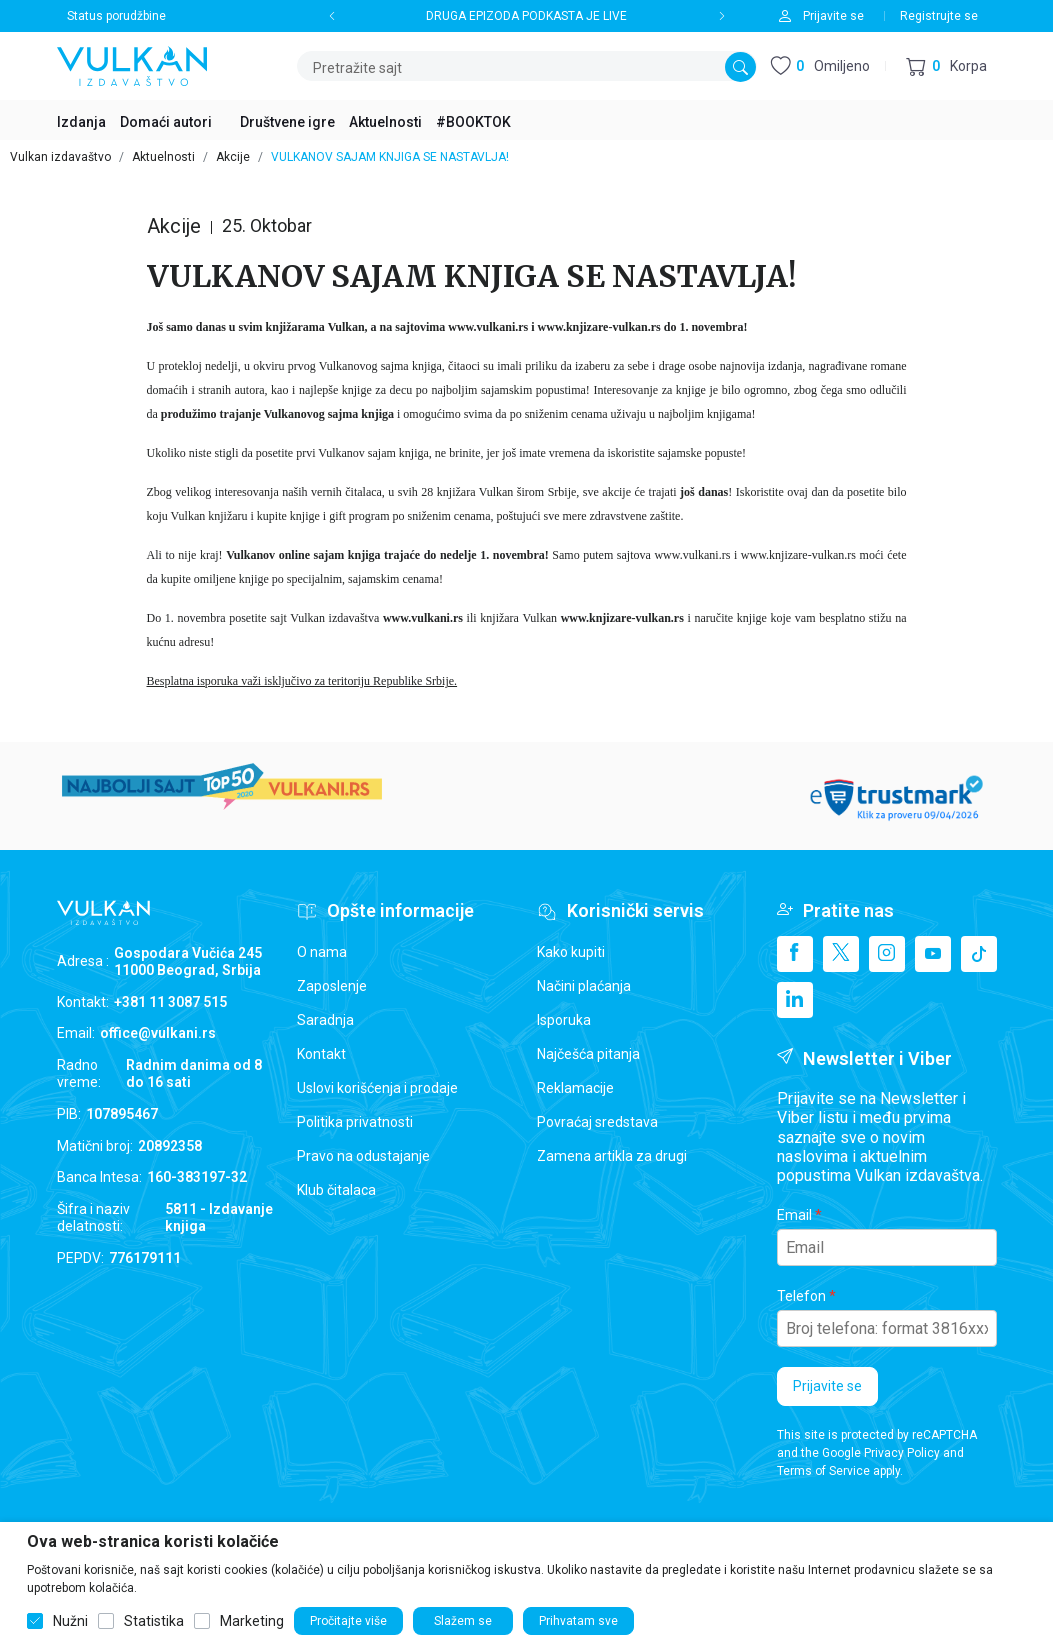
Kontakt (321, 1054)
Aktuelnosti (163, 157)
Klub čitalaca (336, 1190)
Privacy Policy (902, 1453)
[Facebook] (795, 954)
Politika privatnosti (355, 1122)
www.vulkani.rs (488, 327)
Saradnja (325, 1020)
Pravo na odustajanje (363, 1156)
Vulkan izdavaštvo (60, 157)
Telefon (801, 1296)
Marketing (252, 1621)
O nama (322, 952)
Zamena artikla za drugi (612, 1156)
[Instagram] (887, 954)
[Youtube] (933, 954)
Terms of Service (823, 1471)
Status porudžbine (116, 16)
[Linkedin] (795, 1000)
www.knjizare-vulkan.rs (599, 327)
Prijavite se (827, 1386)
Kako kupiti (571, 952)
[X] (841, 954)
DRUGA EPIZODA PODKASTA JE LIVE (526, 16)
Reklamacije (575, 1088)
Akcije (233, 157)
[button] (946, 66)
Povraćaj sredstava (597, 1122)
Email (794, 1215)
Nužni (70, 1621)
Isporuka (564, 1020)
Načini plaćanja (584, 986)
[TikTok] (979, 954)
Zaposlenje (332, 986)
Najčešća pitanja (588, 1054)
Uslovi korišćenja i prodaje (377, 1088)
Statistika (154, 1621)
